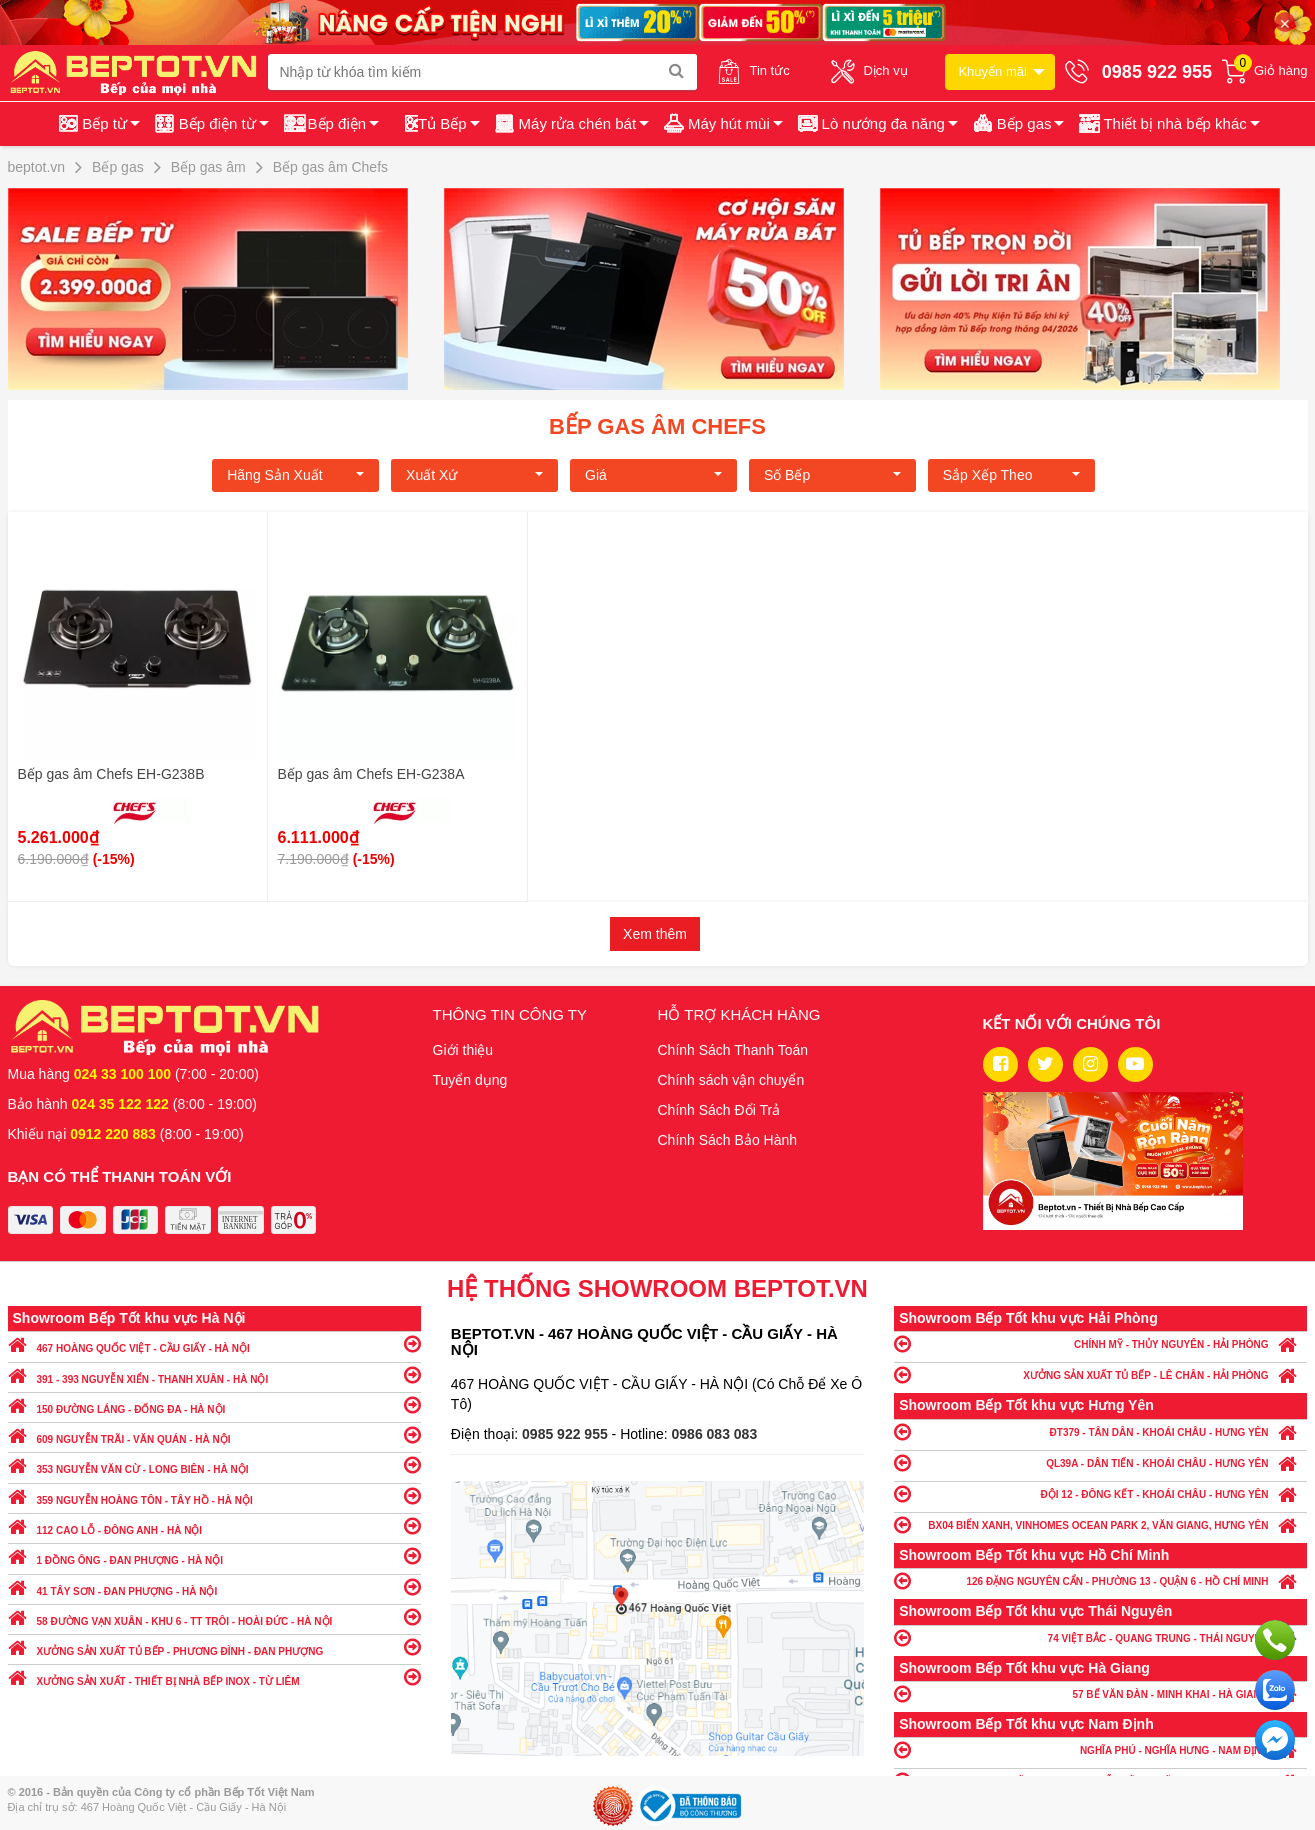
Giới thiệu (463, 1050)
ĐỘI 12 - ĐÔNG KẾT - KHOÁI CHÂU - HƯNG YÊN (1100, 1493)
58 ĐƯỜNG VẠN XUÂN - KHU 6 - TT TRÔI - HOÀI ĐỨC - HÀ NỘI (214, 1616)
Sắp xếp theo (1011, 475)
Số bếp (832, 475)
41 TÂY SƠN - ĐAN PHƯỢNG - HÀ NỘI (214, 1586)
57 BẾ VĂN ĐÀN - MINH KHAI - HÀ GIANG (1100, 1693)
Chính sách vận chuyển (731, 1080)
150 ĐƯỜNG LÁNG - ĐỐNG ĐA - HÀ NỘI (214, 1404)
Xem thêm (655, 934)
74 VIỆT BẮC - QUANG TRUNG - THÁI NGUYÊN (1100, 1637)
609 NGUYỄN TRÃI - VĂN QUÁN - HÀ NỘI (214, 1434)
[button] (1167, 124)
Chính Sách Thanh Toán (733, 1050)
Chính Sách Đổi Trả (719, 1110)
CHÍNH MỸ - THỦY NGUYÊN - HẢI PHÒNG (1100, 1343)
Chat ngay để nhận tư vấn (1275, 1740)
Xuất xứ (474, 475)
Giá (653, 475)
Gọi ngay (1275, 1640)
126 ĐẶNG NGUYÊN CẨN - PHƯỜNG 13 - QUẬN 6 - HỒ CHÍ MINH (1100, 1580)
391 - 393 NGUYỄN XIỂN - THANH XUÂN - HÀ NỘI (214, 1374)
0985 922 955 (567, 1434)
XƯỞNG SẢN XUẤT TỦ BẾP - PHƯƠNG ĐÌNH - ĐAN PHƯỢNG (214, 1646)
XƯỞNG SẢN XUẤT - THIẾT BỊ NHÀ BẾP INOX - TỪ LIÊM (214, 1676)
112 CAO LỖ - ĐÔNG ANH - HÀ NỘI (214, 1525)
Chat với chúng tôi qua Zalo (1275, 1690)
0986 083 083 (715, 1434)
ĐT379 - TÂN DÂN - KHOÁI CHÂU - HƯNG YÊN (1100, 1431)
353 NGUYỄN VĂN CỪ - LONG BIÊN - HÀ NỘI (214, 1464)
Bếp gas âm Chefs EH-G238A (371, 774)
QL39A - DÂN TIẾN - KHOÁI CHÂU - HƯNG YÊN (1100, 1462)
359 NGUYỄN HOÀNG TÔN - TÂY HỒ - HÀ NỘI (214, 1495)
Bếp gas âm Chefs (657, 426)
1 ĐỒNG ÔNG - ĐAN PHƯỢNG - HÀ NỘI (214, 1555)
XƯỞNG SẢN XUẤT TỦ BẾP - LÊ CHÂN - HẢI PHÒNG (1100, 1374)
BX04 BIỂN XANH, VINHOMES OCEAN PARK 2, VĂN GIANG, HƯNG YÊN (1100, 1524)
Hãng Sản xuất (295, 475)
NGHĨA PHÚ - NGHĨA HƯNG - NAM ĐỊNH (1100, 1749)
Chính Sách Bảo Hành (728, 1140)
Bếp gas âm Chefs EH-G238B (111, 774)
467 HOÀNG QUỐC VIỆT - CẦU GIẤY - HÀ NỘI (214, 1343)
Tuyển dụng (470, 1080)
